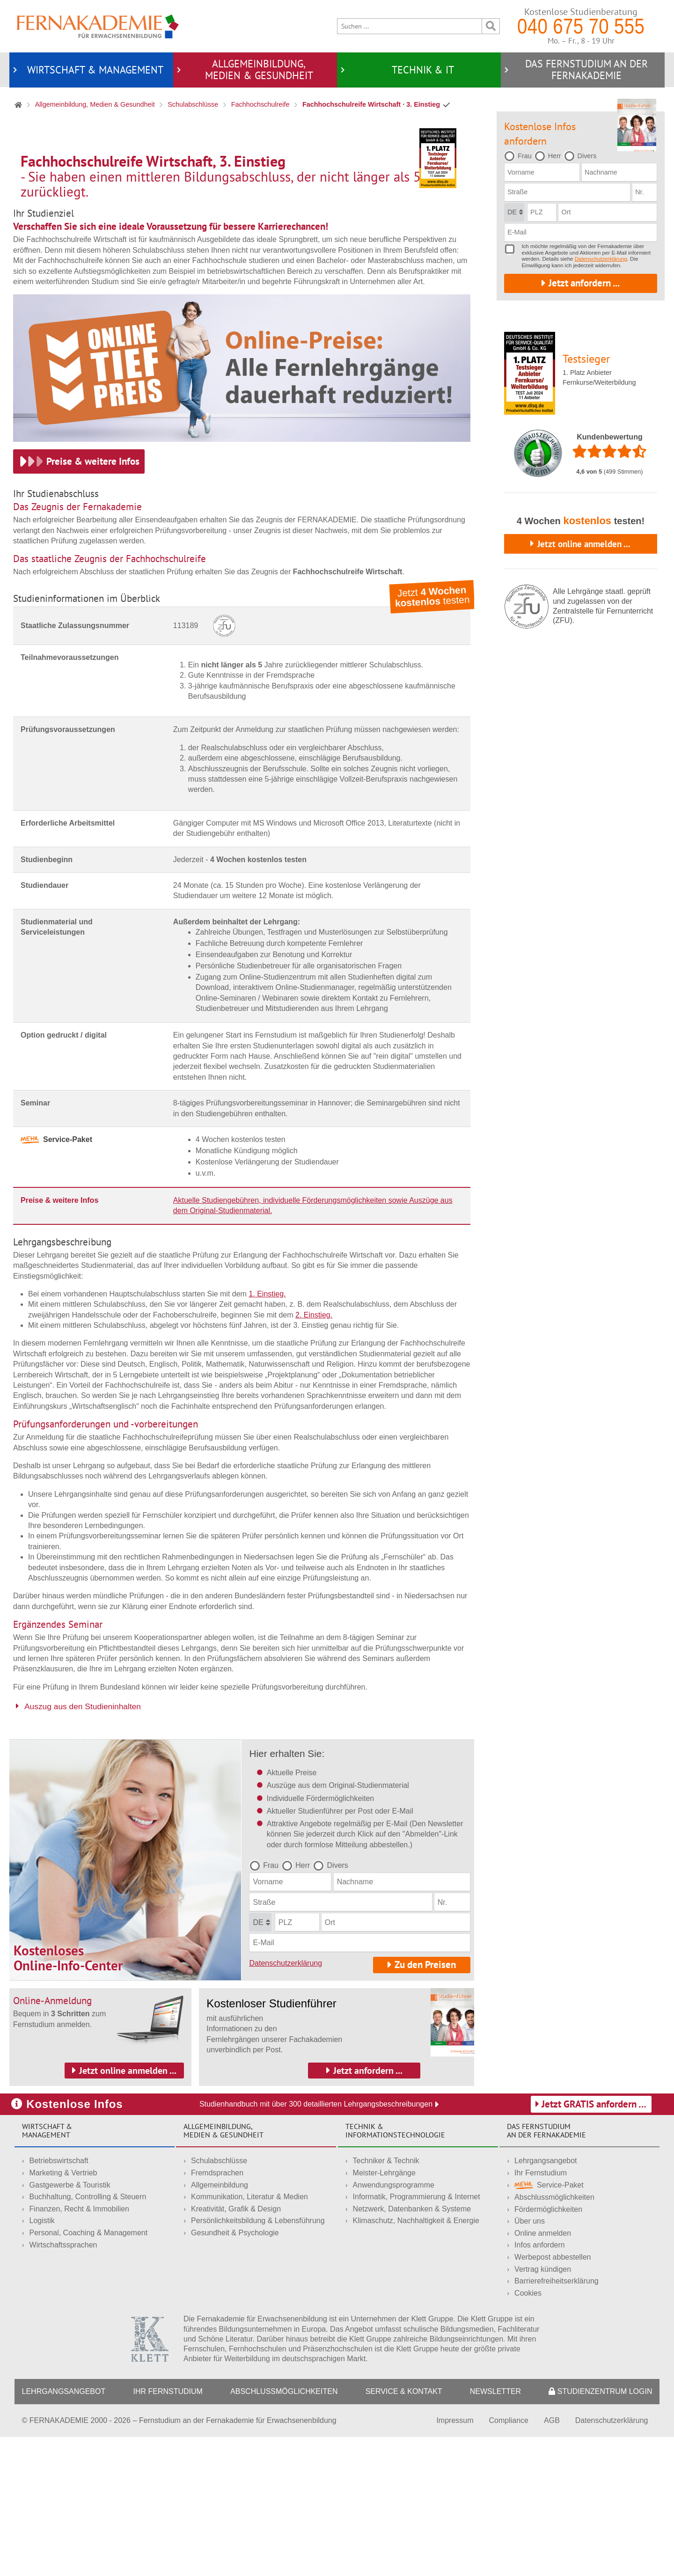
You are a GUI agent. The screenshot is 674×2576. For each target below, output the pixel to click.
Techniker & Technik (386, 2300)
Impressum (454, 2559)
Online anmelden (542, 2372)
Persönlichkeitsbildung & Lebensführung (258, 2360)
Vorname (268, 2021)
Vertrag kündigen (542, 2408)
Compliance (508, 2559)
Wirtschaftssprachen (63, 2383)
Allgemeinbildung (219, 2323)
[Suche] (409, 26)
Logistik (42, 2360)
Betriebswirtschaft (58, 2300)
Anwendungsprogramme (393, 2323)
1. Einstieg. (267, 1432)
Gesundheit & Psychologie (235, 2371)
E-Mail (263, 2082)
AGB (552, 2559)
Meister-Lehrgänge (384, 2311)
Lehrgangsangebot (545, 2300)
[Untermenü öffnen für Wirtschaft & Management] (15, 69)
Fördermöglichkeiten (548, 2348)
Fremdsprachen (217, 2311)
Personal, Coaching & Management (88, 2371)
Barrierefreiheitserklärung (556, 2420)
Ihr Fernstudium (540, 2311)
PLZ (285, 2061)
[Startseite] (98, 28)
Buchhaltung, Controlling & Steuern (88, 2336)
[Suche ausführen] (491, 26)
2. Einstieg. (313, 1453)
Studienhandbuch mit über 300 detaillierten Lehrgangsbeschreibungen (319, 2243)
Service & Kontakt (404, 2530)
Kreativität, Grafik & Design (236, 2347)
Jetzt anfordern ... (584, 283)
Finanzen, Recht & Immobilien (79, 2347)
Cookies (528, 2432)
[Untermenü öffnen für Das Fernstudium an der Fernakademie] (506, 69)
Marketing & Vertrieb (63, 2311)
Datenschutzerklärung (285, 2102)
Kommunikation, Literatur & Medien (249, 2336)
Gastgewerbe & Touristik (69, 2323)
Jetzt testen (432, 735)
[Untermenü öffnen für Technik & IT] (342, 69)
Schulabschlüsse (219, 2300)
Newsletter (495, 2530)
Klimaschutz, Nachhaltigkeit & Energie (416, 2360)
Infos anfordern (539, 2384)
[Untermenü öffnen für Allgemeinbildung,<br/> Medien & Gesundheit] (178, 69)
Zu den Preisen (425, 2103)
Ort (330, 2061)
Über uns (529, 2360)
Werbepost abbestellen (552, 2396)
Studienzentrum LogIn (600, 2530)
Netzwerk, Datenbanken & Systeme (412, 2347)
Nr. (442, 2041)
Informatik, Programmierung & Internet (416, 2336)
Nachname (355, 2021)
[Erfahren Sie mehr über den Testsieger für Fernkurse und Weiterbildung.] (438, 158)
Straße (264, 2041)
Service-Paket (549, 2323)
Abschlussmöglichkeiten (554, 2336)
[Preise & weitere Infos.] (79, 600)
